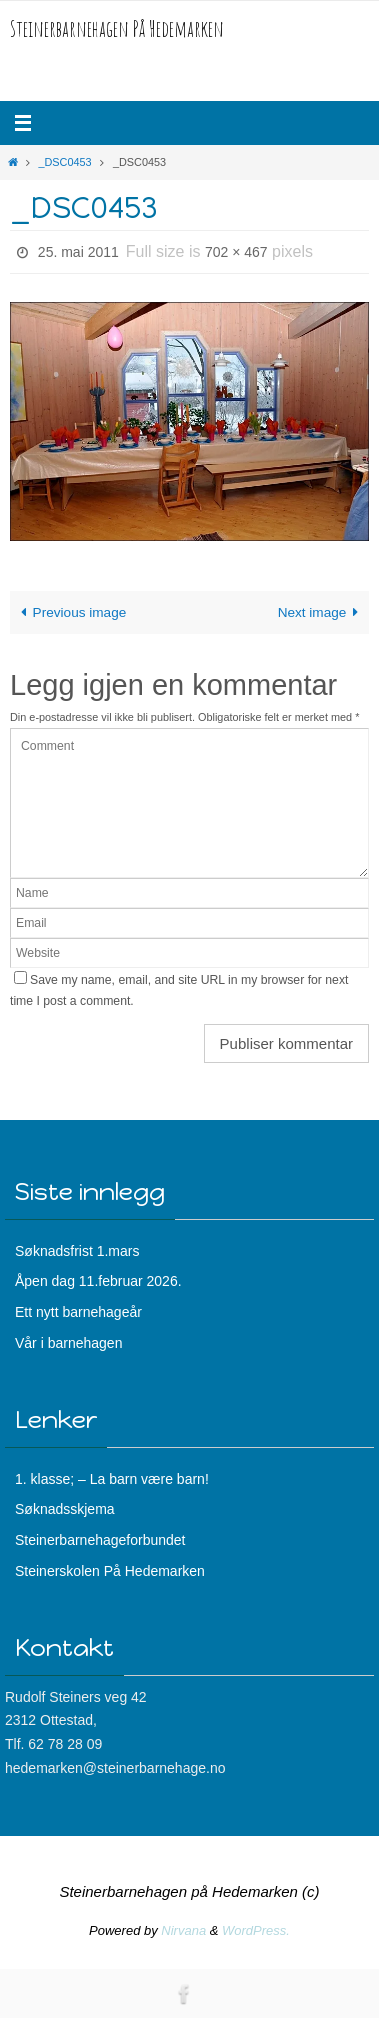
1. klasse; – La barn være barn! (112, 1479)
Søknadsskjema (65, 1509)
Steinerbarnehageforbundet (100, 1540)
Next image (322, 612)
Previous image (70, 612)
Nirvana (183, 1930)
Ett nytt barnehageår (78, 1312)
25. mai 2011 (78, 252)
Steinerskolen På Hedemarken (110, 1571)
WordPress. (256, 1930)
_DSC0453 (64, 162)
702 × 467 (236, 252)
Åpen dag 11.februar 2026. (98, 1281)
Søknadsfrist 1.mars (77, 1251)
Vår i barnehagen (68, 1343)
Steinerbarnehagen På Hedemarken (117, 28)
